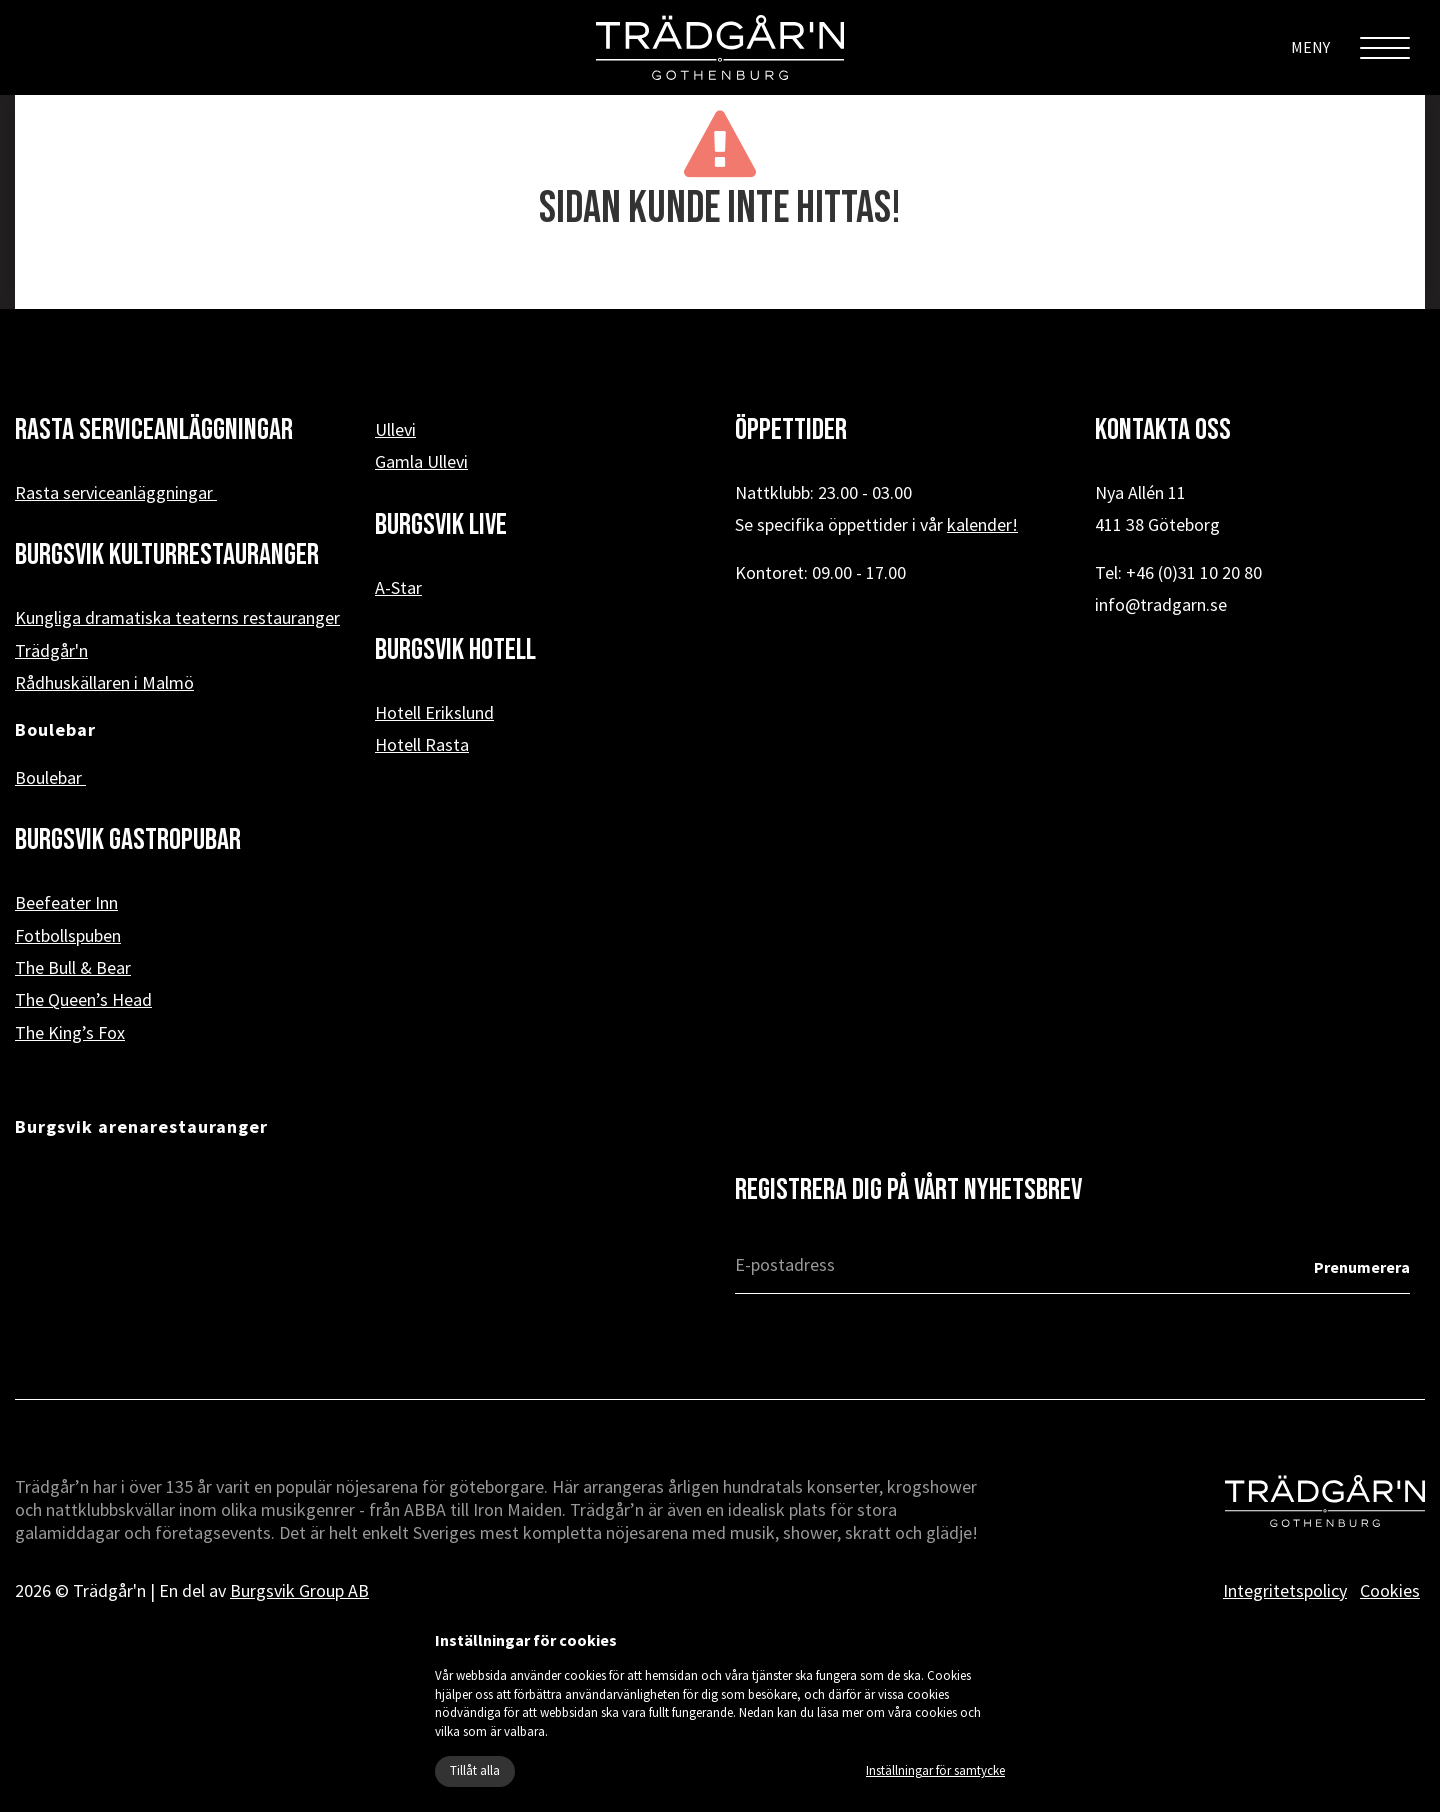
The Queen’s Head (83, 999)
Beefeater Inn (66, 902)
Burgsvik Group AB (299, 1590)
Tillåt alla (475, 1770)
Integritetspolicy (1285, 1590)
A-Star (398, 587)
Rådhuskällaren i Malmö (104, 682)
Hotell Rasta (422, 744)
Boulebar (50, 777)
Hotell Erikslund (434, 712)
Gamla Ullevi (421, 461)
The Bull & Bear (73, 967)
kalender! (982, 524)
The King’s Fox (70, 1032)
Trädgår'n (51, 650)
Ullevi (395, 429)
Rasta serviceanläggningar (116, 492)
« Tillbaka (720, 277)
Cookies (1390, 1590)
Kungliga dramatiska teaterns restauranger (177, 617)
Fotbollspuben (68, 935)
